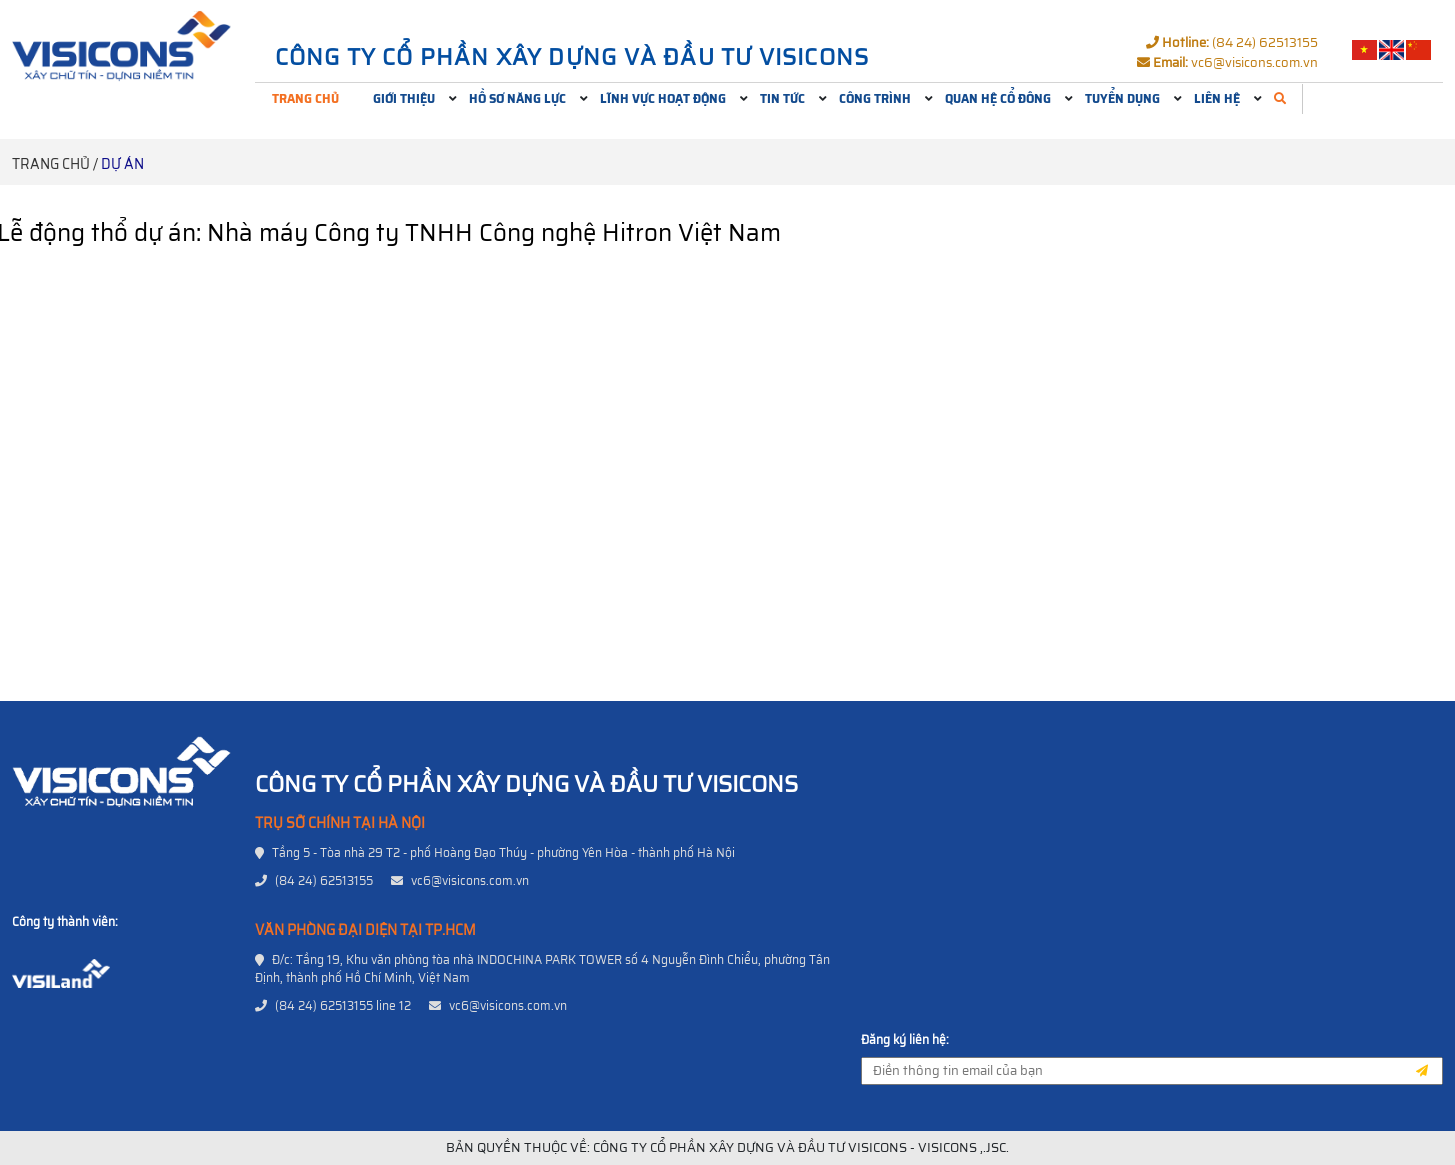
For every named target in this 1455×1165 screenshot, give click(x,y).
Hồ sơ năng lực (517, 98)
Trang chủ (305, 98)
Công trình (875, 98)
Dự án (122, 164)
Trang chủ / (55, 164)
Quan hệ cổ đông (998, 98)
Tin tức (782, 98)
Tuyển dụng (1122, 98)
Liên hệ (1217, 98)
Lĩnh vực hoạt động (663, 98)
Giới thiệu (404, 98)
